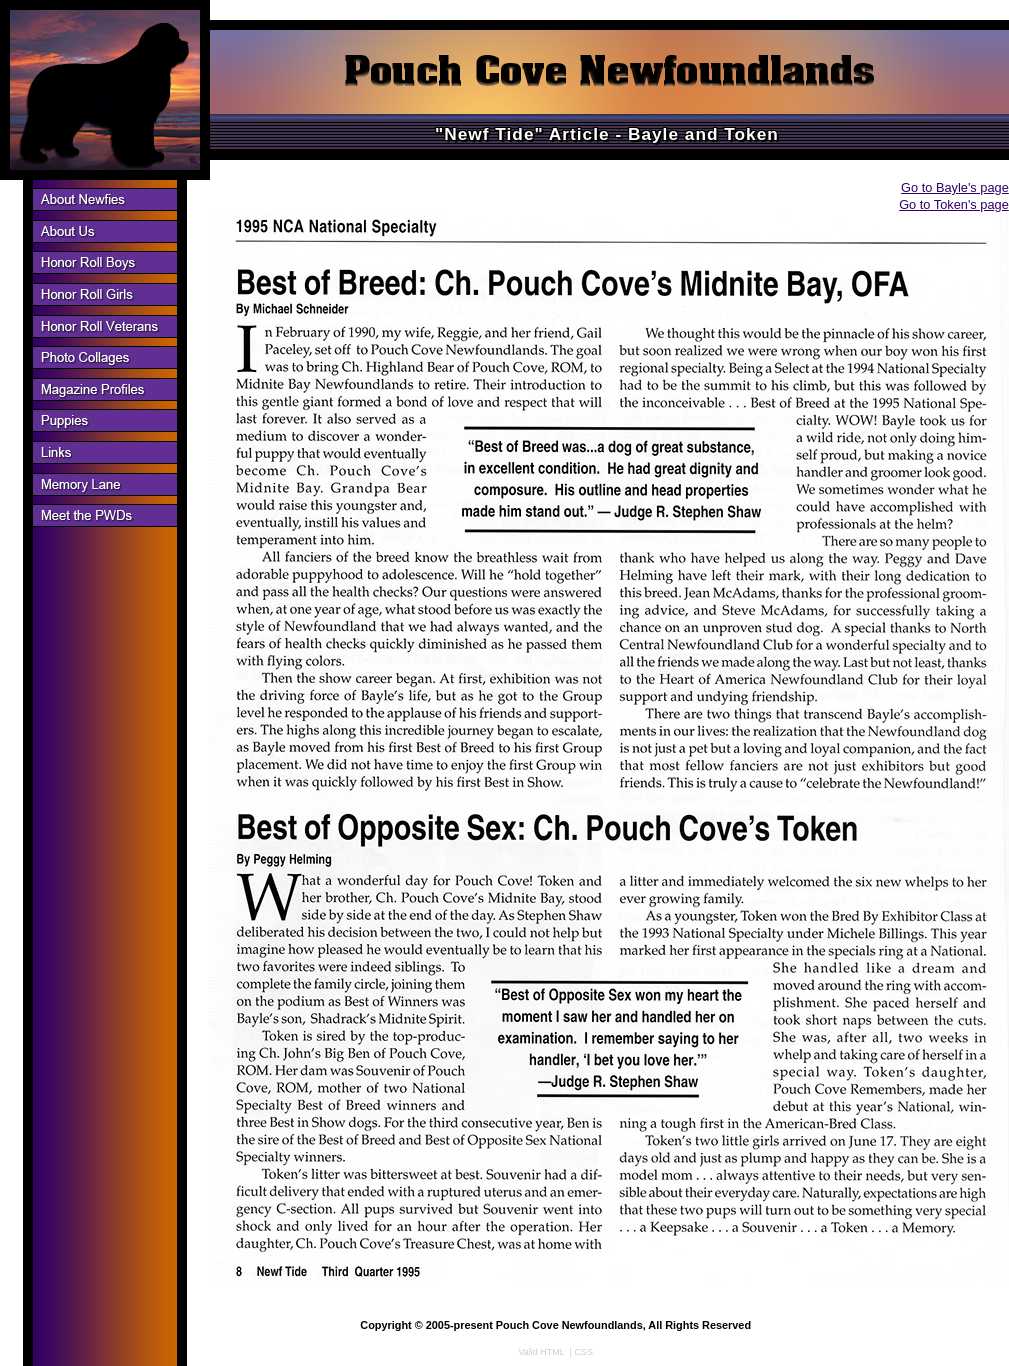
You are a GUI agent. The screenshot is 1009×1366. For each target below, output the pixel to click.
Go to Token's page (954, 204)
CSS (583, 1352)
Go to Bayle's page (955, 187)
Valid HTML (542, 1352)
